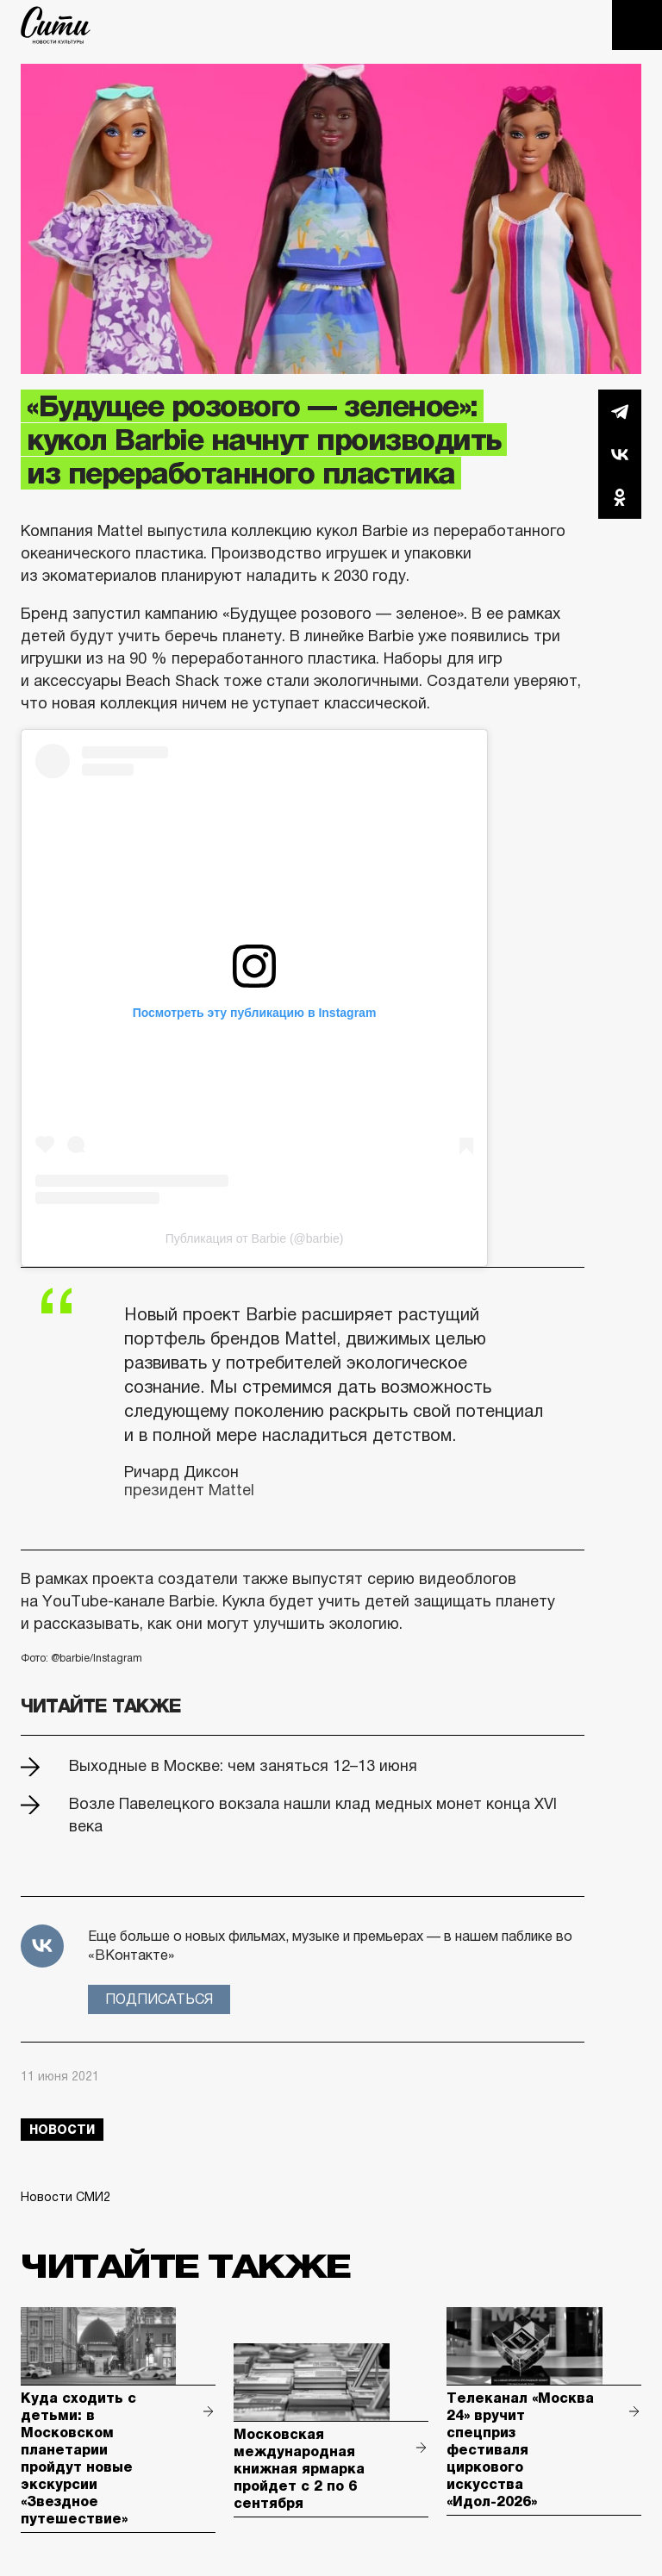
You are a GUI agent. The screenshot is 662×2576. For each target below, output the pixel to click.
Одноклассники (619, 497)
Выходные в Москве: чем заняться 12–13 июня (243, 1766)
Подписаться (159, 1999)
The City (56, 25)
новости (62, 2129)
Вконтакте (619, 454)
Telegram (619, 411)
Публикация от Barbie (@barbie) (255, 1238)
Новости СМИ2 (65, 2197)
